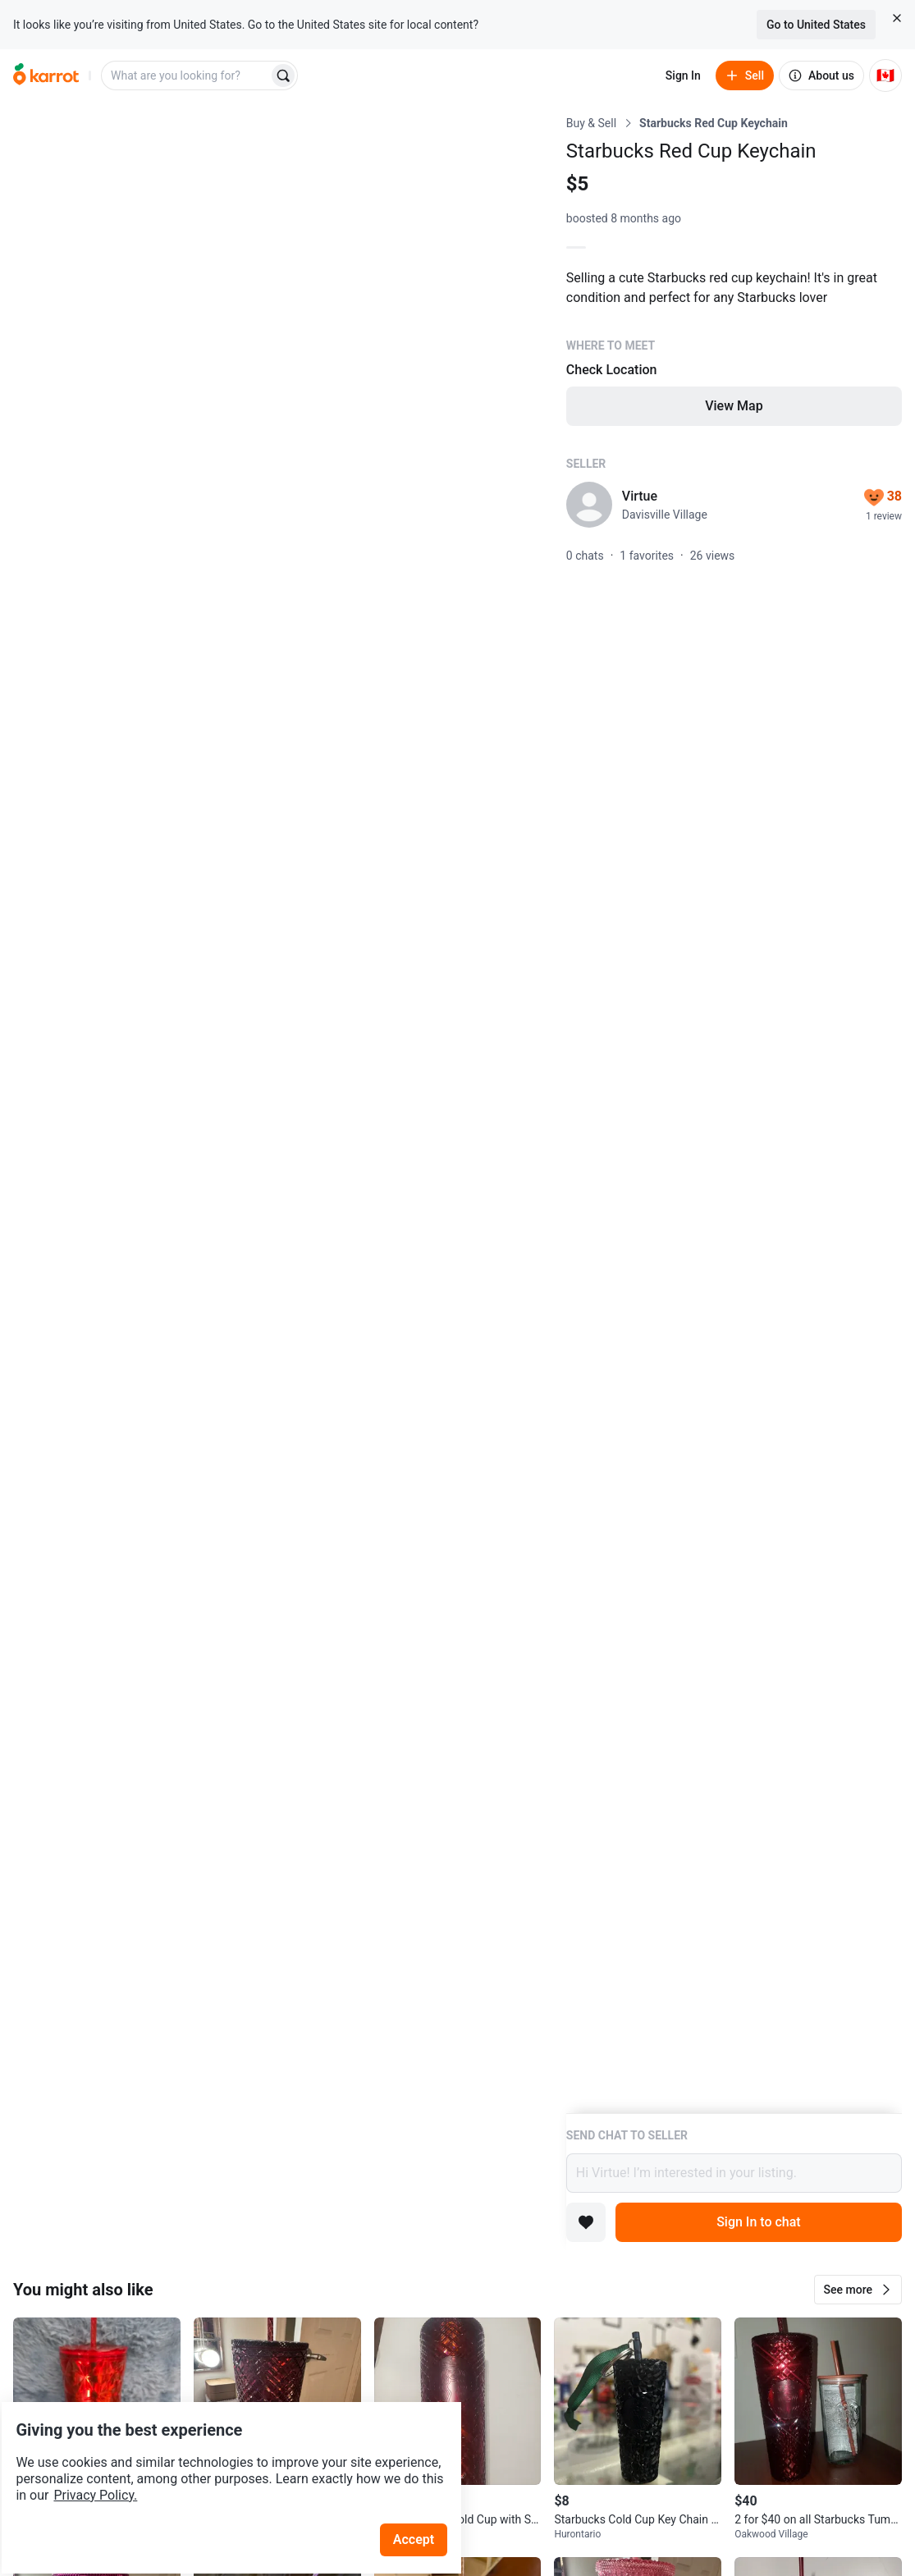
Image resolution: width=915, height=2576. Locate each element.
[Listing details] (734, 1114)
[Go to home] (46, 75)
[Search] (283, 75)
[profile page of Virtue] (589, 505)
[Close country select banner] (896, 18)
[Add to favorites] (586, 2222)
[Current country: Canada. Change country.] (885, 75)
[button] (858, 2289)
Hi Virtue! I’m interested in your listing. (734, 2173)
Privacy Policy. (223, 2449)
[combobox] (186, 75)
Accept (425, 2493)
